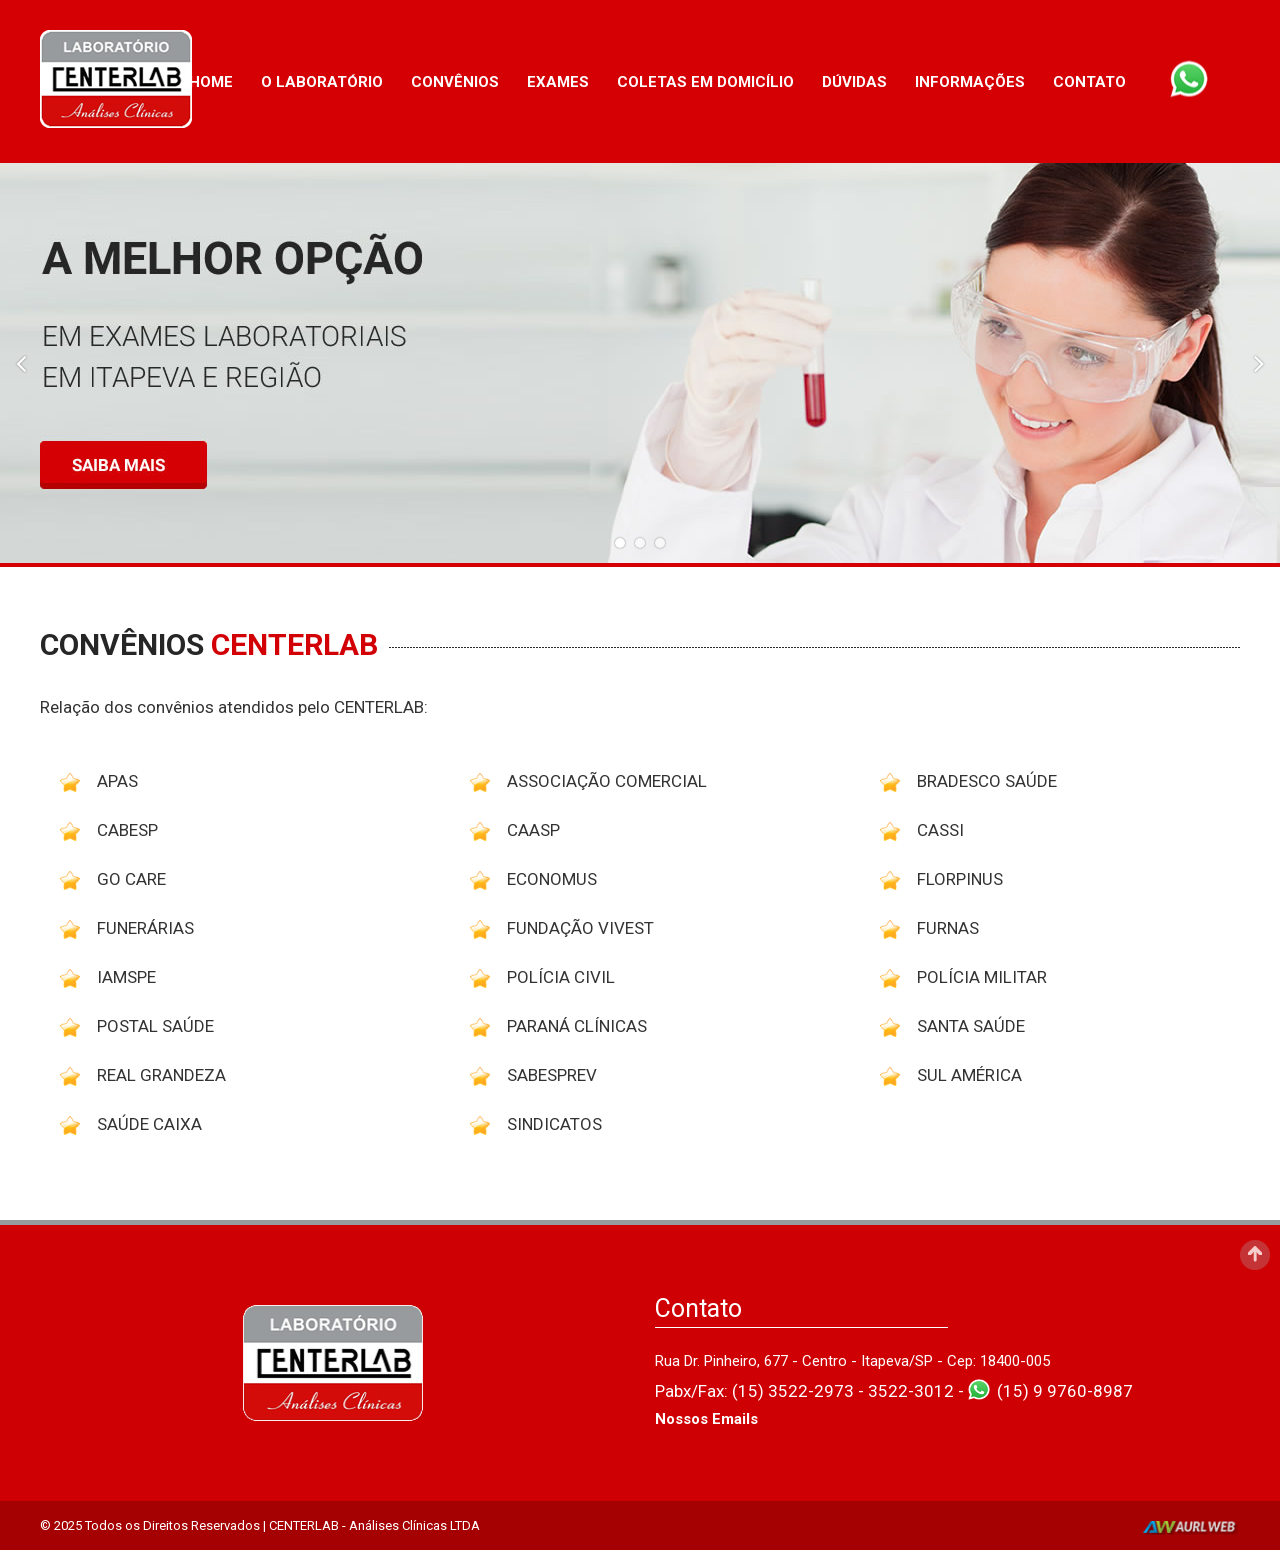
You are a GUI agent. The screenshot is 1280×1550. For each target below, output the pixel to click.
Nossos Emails (706, 1419)
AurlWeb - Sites (1191, 1528)
